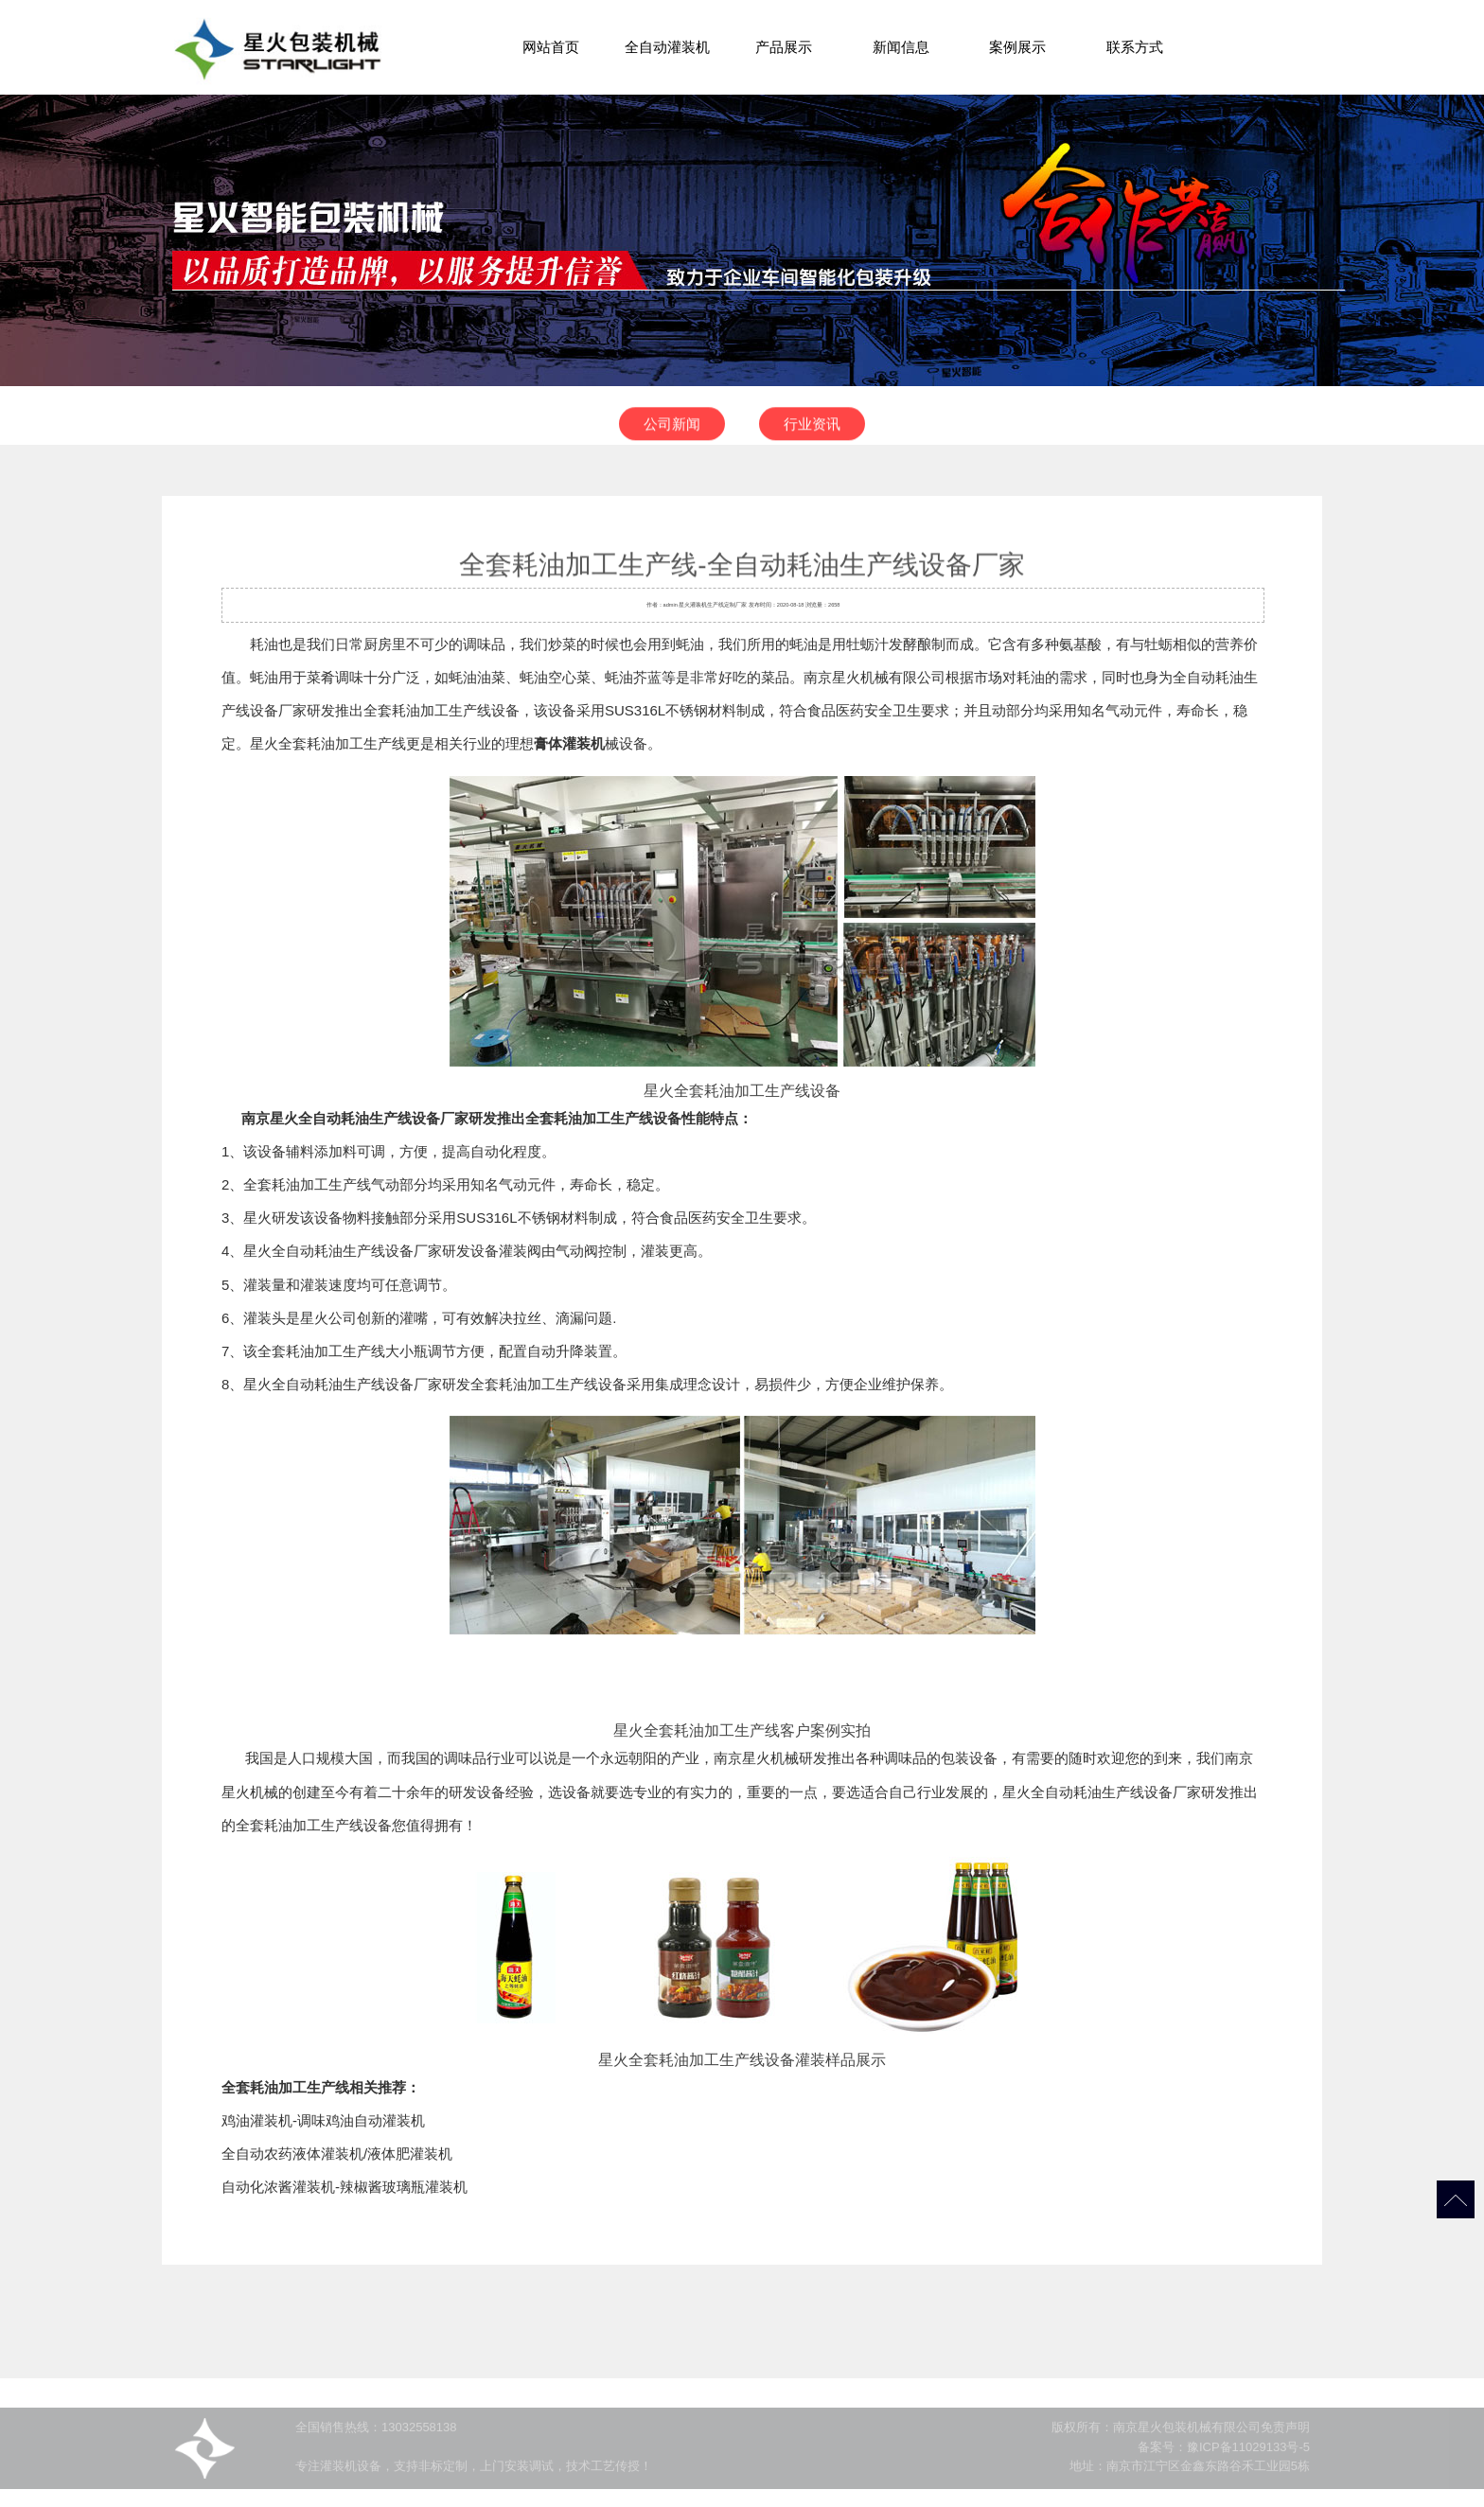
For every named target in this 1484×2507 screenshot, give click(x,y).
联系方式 (1134, 47)
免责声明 (1285, 2442)
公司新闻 (672, 433)
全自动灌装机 (667, 47)
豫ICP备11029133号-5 (1248, 2461)
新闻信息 (901, 47)
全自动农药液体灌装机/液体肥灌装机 (336, 2153)
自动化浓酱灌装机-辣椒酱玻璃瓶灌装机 (344, 2187)
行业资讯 (812, 433)
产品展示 (783, 47)
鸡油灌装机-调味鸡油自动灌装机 (323, 2120)
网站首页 (550, 47)
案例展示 (1017, 47)
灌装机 (698, 605)
